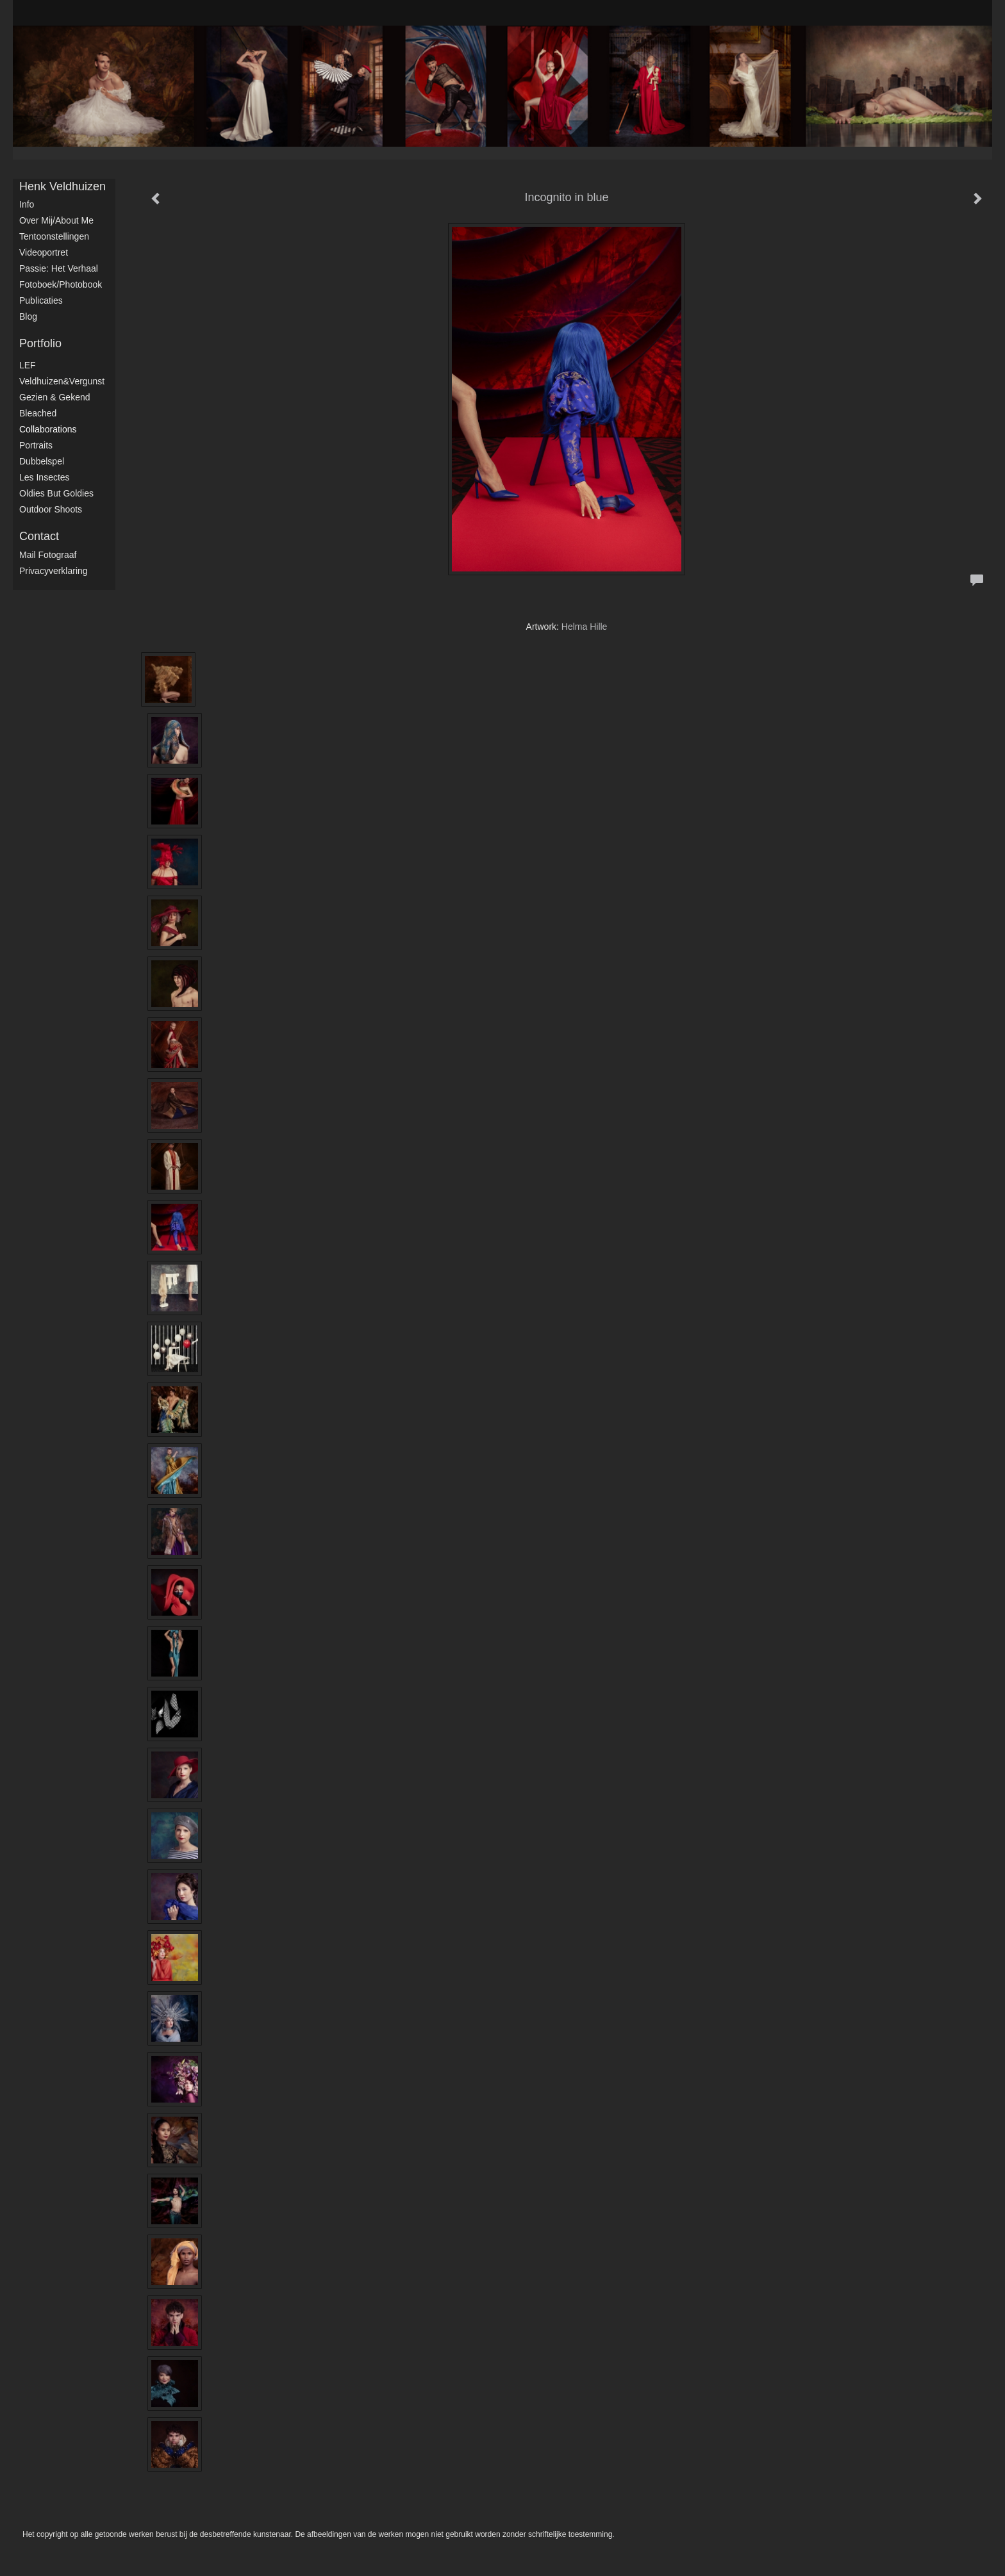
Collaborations (48, 429)
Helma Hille (584, 626)
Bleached (37, 413)
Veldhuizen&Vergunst (61, 381)
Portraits (36, 445)
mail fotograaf (47, 555)
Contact (39, 536)
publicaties (41, 300)
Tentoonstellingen (54, 236)
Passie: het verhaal (58, 268)
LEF (27, 365)
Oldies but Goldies (56, 493)
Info (26, 204)
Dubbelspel (41, 461)
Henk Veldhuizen (62, 186)
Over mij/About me (56, 220)
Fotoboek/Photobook (60, 284)
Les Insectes (44, 477)
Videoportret (43, 252)
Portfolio (40, 343)
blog (28, 316)
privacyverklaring (53, 571)
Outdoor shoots (50, 509)
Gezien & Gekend (54, 397)
